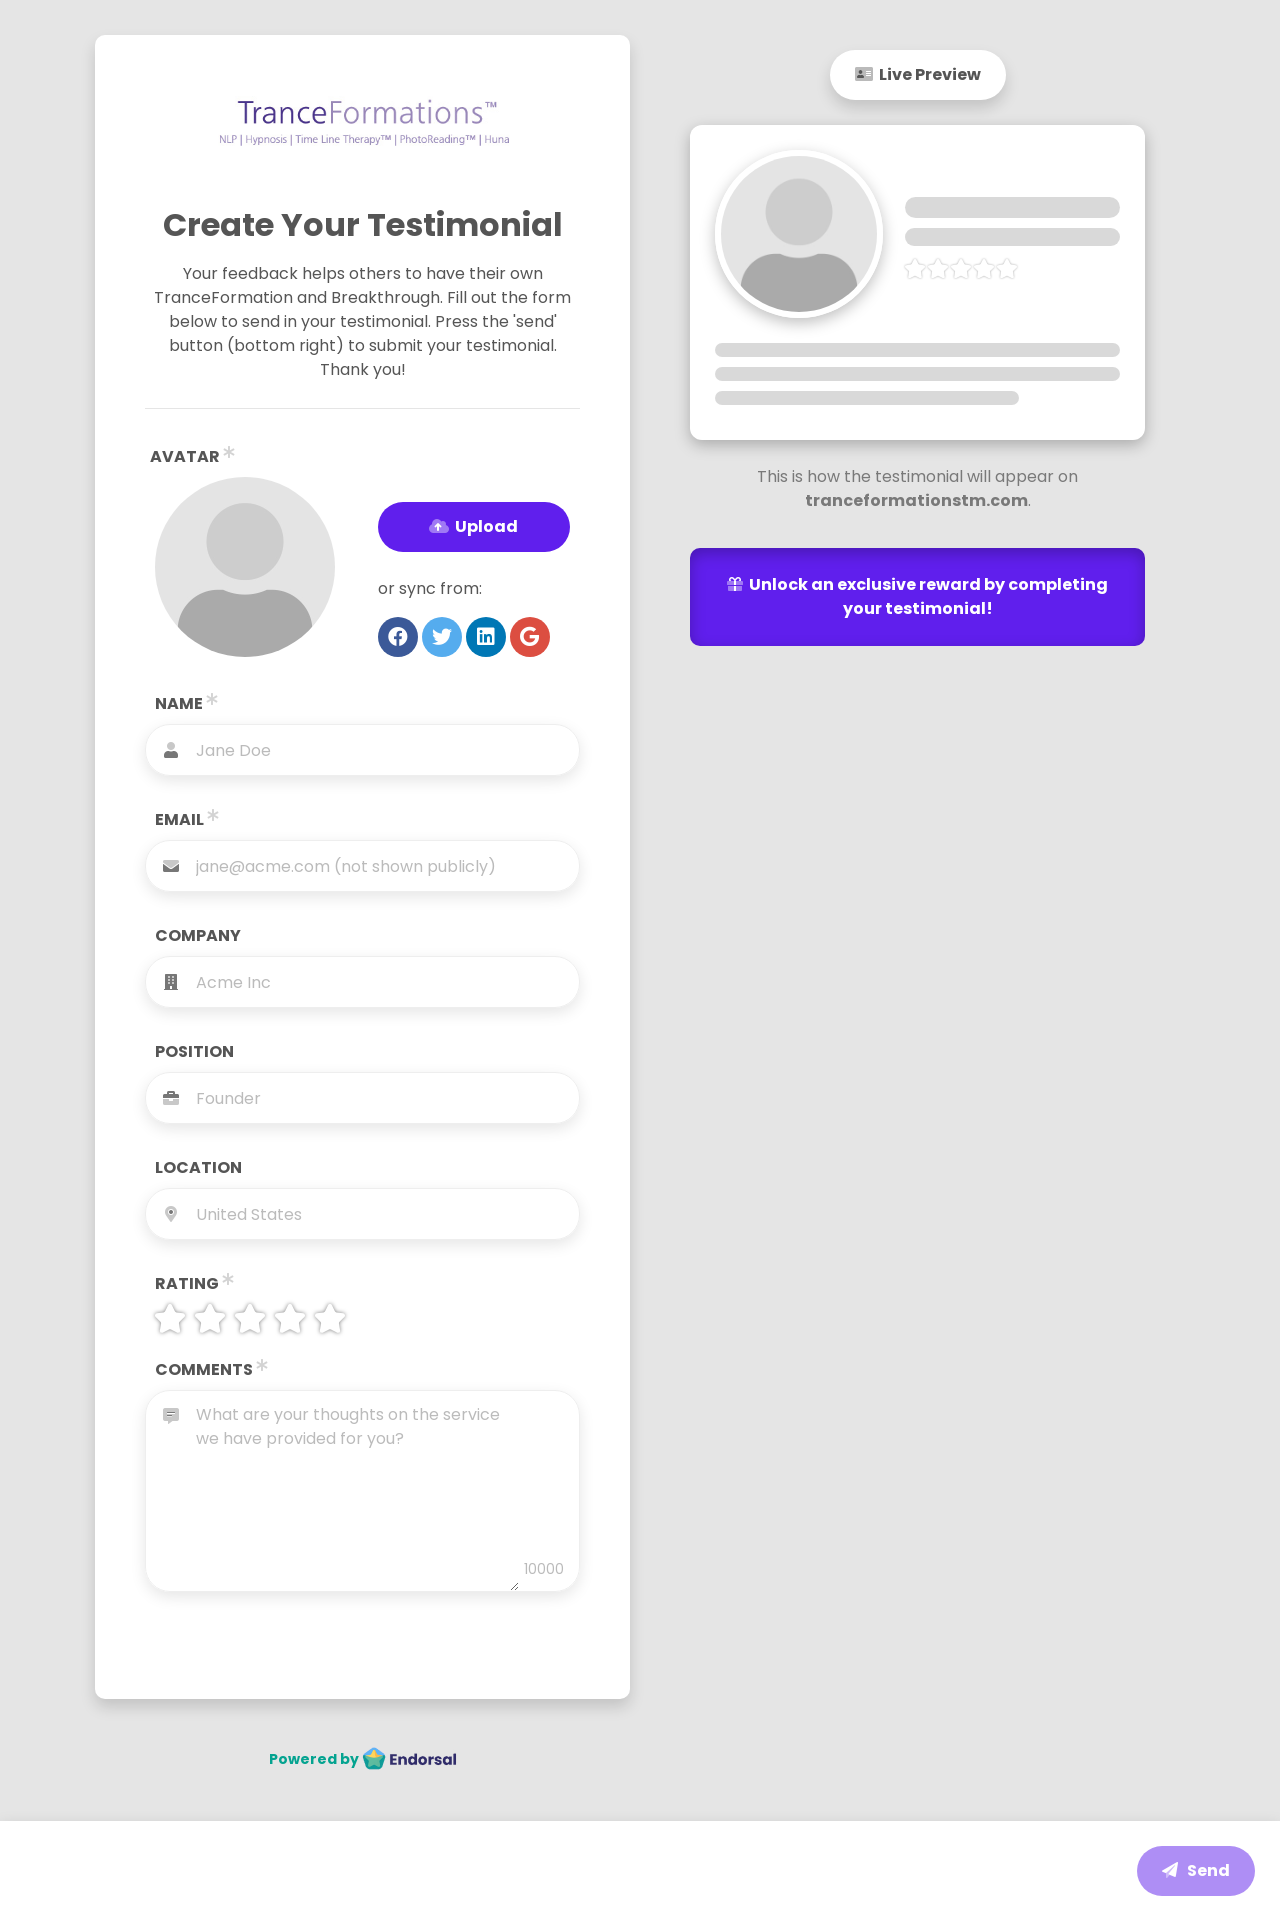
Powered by (363, 1759)
